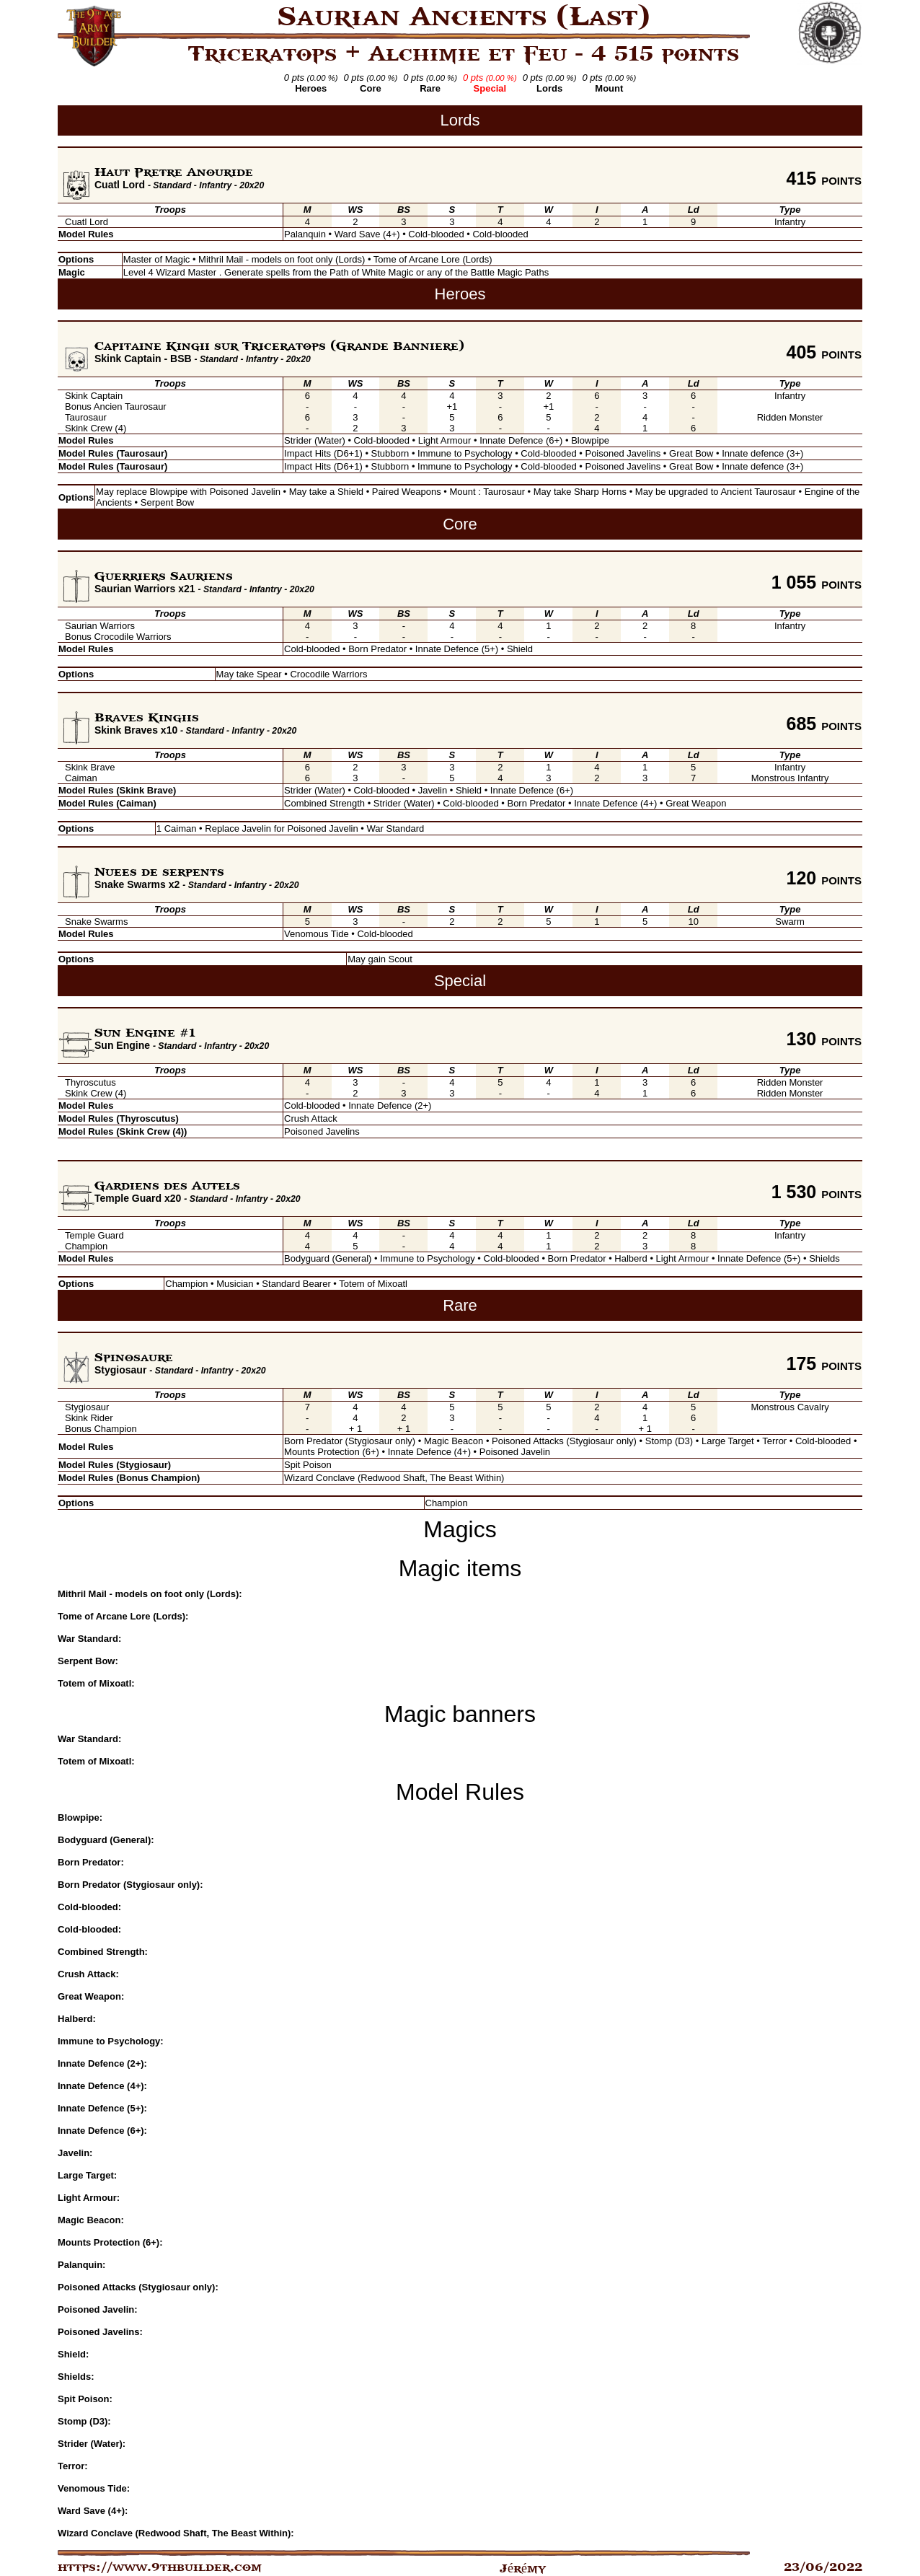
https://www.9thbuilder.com (160, 2567)
